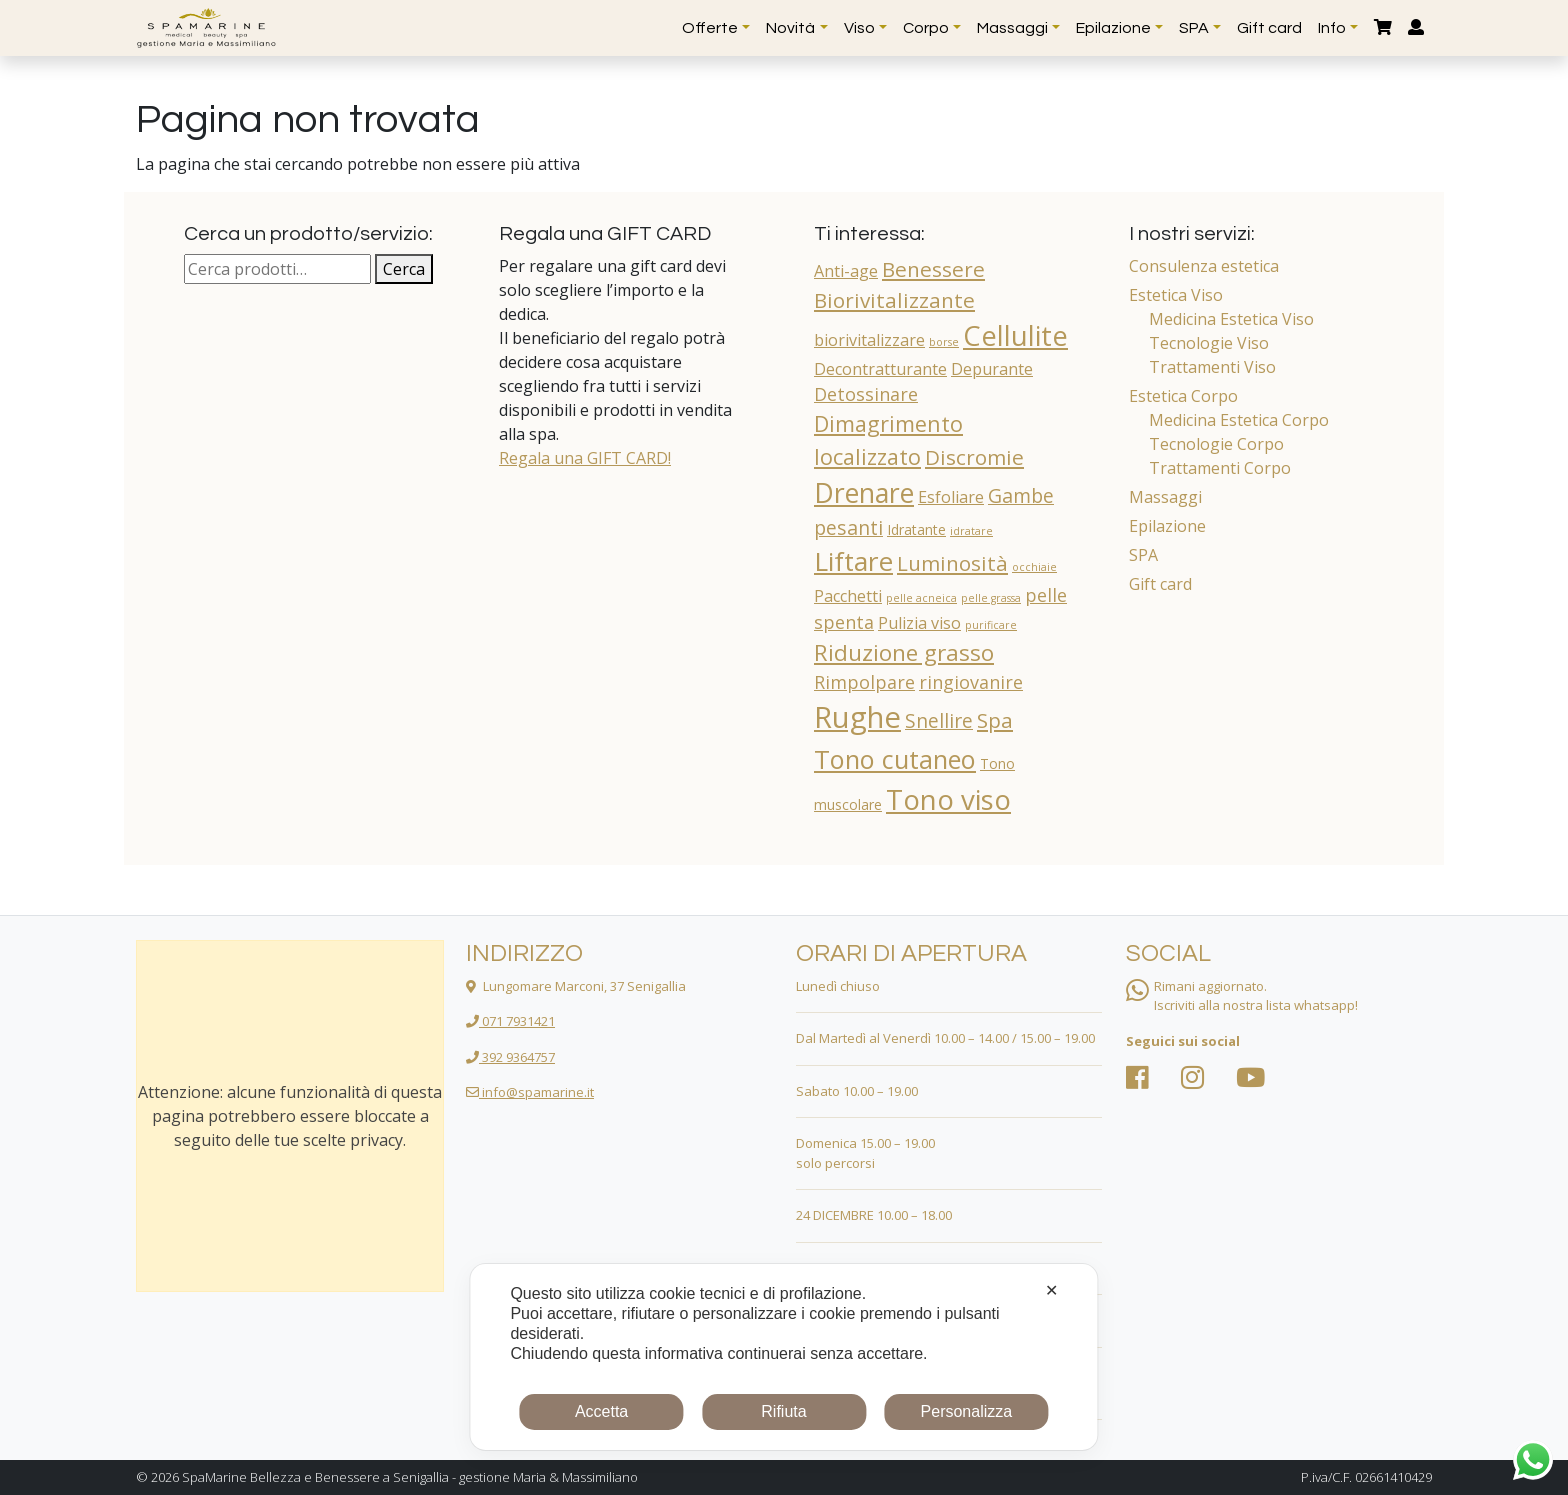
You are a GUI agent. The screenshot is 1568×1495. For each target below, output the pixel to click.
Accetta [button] (601, 1411)
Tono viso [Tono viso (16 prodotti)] (948, 799)
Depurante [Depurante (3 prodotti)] (992, 369)
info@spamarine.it (530, 1092)
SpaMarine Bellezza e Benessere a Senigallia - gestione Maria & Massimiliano (410, 1477)
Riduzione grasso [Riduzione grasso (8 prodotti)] (904, 652)
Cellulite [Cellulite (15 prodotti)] (1015, 335)
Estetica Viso (1176, 295)
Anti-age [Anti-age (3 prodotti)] (846, 271)
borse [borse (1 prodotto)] (944, 342)
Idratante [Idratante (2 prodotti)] (916, 529)
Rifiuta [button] (783, 1411)
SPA (1143, 555)
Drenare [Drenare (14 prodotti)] (864, 492)
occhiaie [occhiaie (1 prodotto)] (1034, 567)
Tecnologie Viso (1209, 343)
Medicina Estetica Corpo (1239, 420)
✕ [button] (1051, 1290)
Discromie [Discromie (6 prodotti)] (974, 457)
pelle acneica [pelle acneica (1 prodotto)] (921, 598)
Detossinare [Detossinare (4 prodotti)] (866, 394)
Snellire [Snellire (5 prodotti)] (939, 720)
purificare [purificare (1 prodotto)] (991, 625)
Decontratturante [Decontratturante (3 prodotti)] (880, 369)
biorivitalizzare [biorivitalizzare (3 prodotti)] (869, 340)
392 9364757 (510, 1057)
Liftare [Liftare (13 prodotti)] (853, 561)
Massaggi (1165, 497)
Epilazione (1167, 526)
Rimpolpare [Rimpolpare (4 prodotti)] (864, 682)
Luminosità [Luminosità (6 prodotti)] (952, 563)
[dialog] (783, 1357)
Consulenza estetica (1204, 266)
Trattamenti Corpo (1220, 468)
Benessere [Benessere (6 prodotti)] (933, 269)
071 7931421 (510, 1021)
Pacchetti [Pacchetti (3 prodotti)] (848, 596)
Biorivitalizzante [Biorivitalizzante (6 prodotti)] (894, 300)
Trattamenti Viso (1212, 367)
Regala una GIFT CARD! (585, 458)
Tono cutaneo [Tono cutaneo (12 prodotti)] (895, 759)
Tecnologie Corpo (1216, 444)
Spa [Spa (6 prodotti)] (995, 720)
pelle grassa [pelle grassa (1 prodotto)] (991, 598)
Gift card (1160, 584)
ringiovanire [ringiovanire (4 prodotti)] (971, 682)
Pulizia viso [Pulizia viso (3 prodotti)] (919, 623)
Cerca (404, 269)
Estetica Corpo (1183, 396)
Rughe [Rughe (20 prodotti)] (857, 717)
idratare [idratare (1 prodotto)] (971, 531)
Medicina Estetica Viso (1231, 319)
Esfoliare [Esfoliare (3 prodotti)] (951, 497)
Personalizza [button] (967, 1411)
